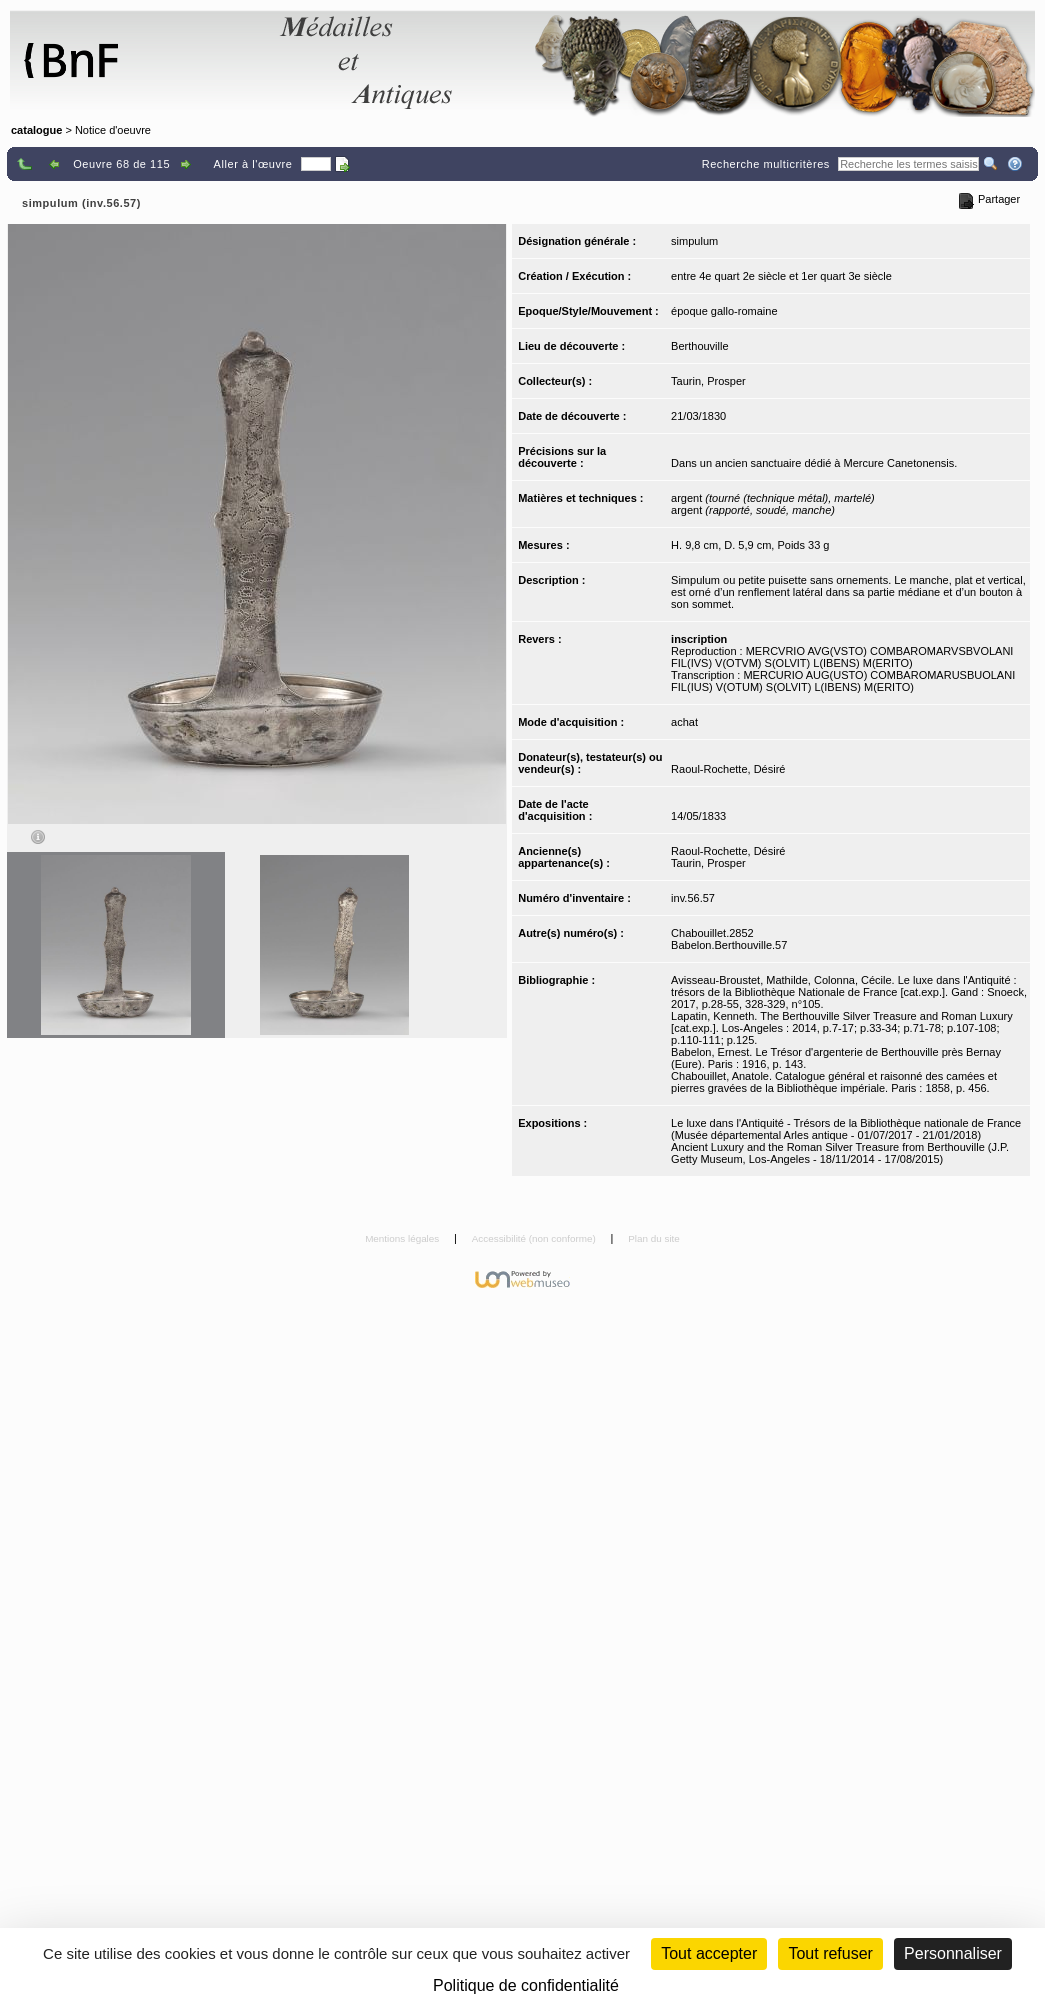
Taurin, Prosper (708, 381)
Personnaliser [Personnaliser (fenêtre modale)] (953, 1953)
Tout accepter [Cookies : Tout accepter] (709, 1953)
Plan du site (654, 1238)
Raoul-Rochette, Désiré (728, 769)
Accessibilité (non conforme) (535, 1238)
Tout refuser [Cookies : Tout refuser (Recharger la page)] (830, 1953)
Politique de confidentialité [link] (526, 1985)
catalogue (36, 130)
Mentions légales (403, 1238)
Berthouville (699, 346)
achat (684, 722)
